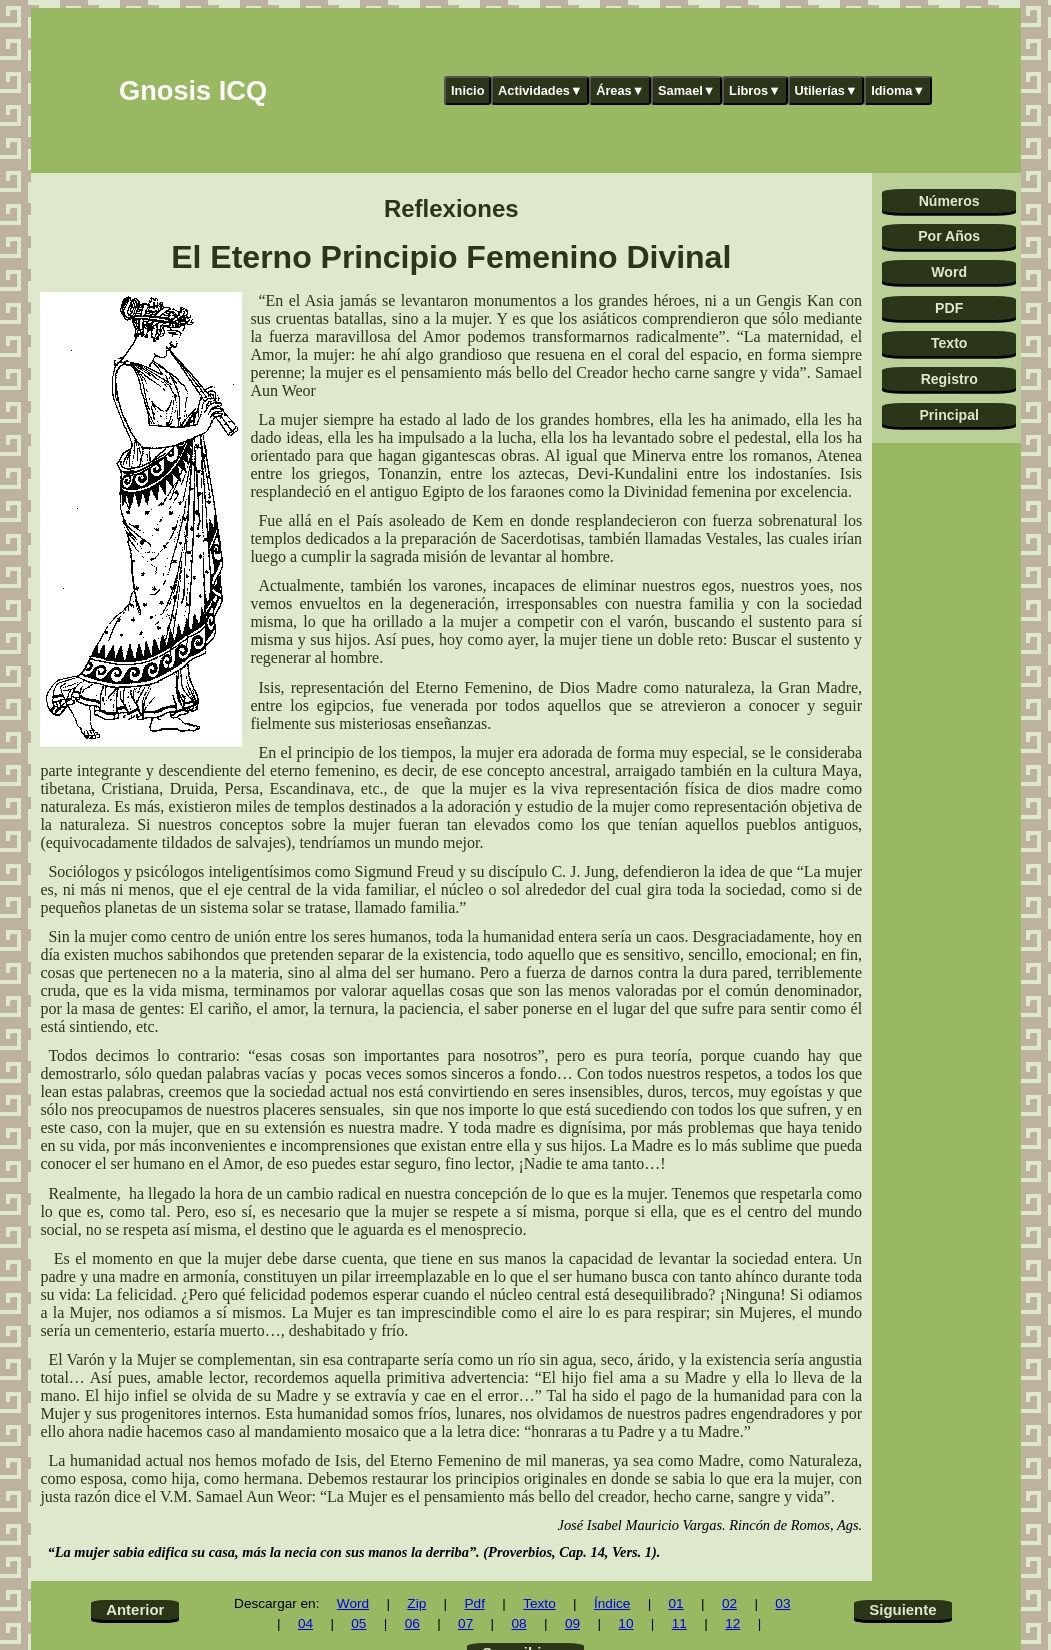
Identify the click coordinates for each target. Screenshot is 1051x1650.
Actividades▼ (540, 90)
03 (782, 1603)
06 (412, 1623)
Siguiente (902, 1609)
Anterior (135, 1609)
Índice (612, 1603)
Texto (949, 343)
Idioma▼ (898, 90)
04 (305, 1623)
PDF (949, 308)
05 (358, 1623)
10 (625, 1623)
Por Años (949, 236)
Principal (948, 415)
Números (949, 201)
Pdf (475, 1603)
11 (679, 1623)
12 (732, 1623)
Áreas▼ (620, 90)
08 (519, 1623)
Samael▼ (687, 90)
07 (465, 1623)
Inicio (467, 90)
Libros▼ (755, 90)
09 (572, 1623)
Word (949, 272)
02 (729, 1603)
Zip (416, 1603)
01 (676, 1603)
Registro (949, 379)
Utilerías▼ (825, 90)
